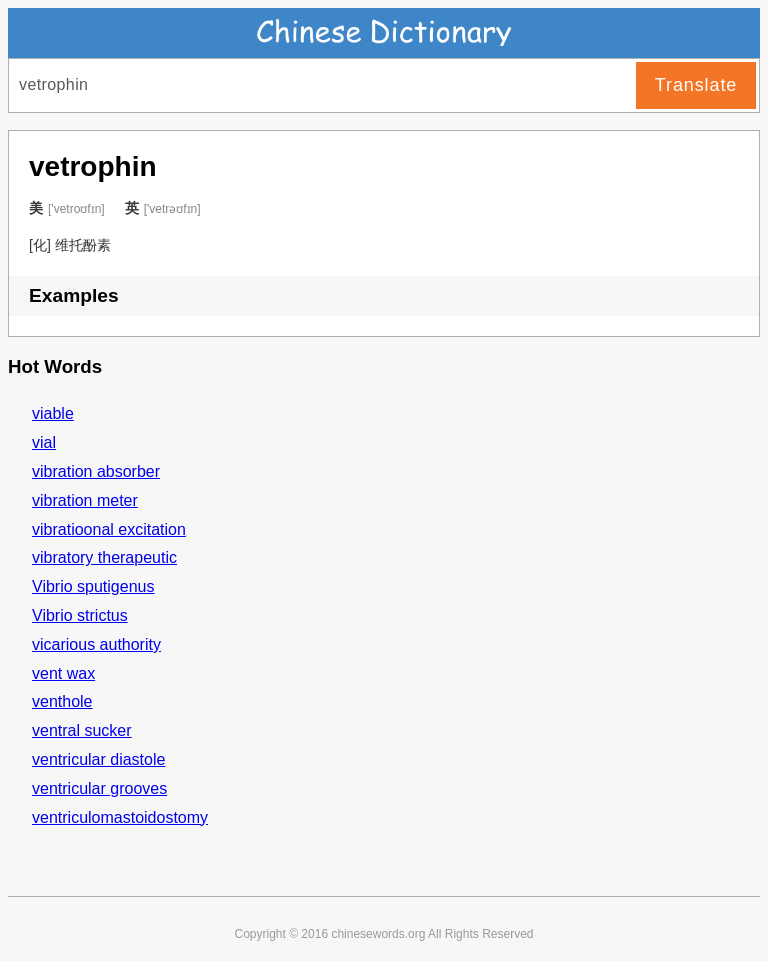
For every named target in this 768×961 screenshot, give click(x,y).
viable (53, 413)
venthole (62, 701)
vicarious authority (96, 644)
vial (44, 442)
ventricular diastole (98, 759)
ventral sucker (82, 730)
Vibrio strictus (80, 615)
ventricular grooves (99, 788)
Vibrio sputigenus (93, 586)
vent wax (63, 673)
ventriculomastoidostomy (120, 817)
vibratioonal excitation (109, 529)
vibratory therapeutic (104, 557)
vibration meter (85, 500)
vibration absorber (96, 471)
